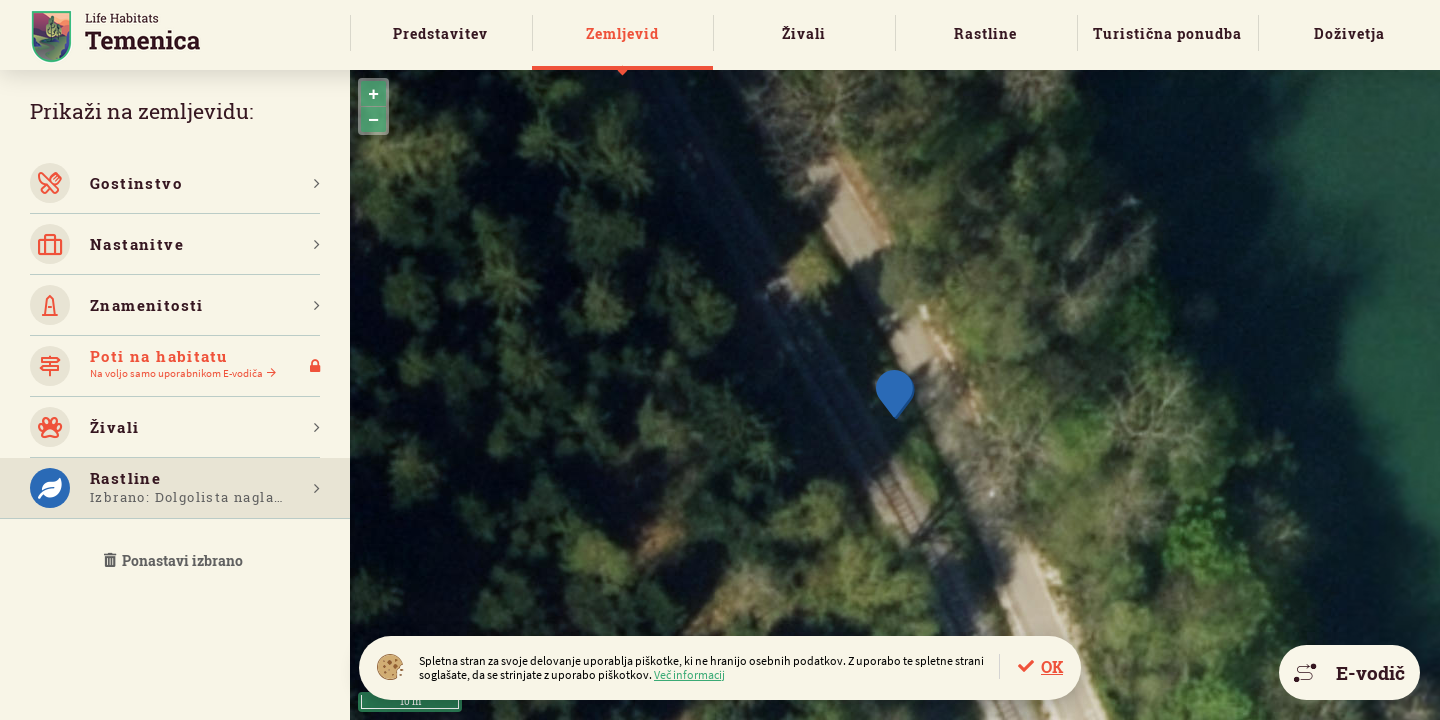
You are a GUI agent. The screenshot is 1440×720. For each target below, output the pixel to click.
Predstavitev (440, 33)
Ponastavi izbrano (175, 560)
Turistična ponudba (1167, 33)
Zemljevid (622, 33)
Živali (804, 33)
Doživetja (1349, 33)
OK (1052, 666)
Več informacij (689, 674)
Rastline (985, 33)
